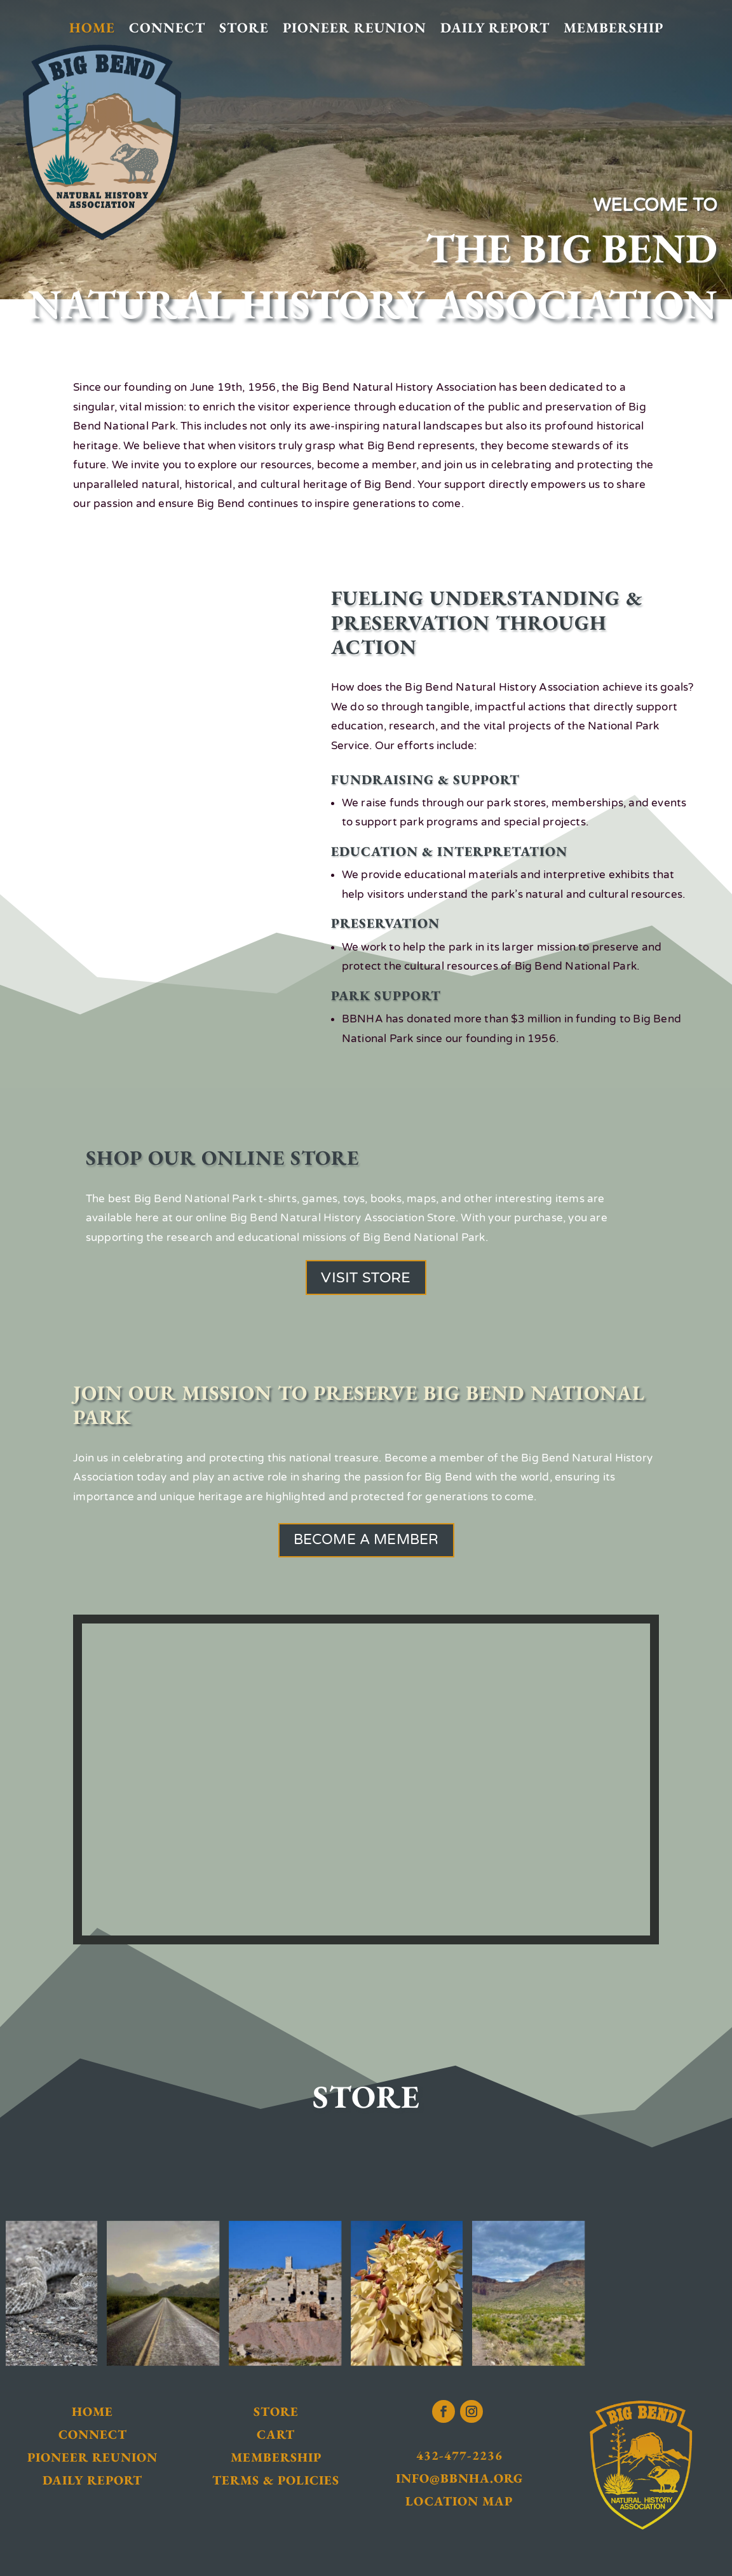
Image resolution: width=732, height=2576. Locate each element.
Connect (167, 28)
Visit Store (365, 1277)
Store (244, 28)
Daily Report (495, 28)
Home (92, 28)
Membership (613, 28)
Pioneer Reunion (354, 28)
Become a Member (366, 1539)
